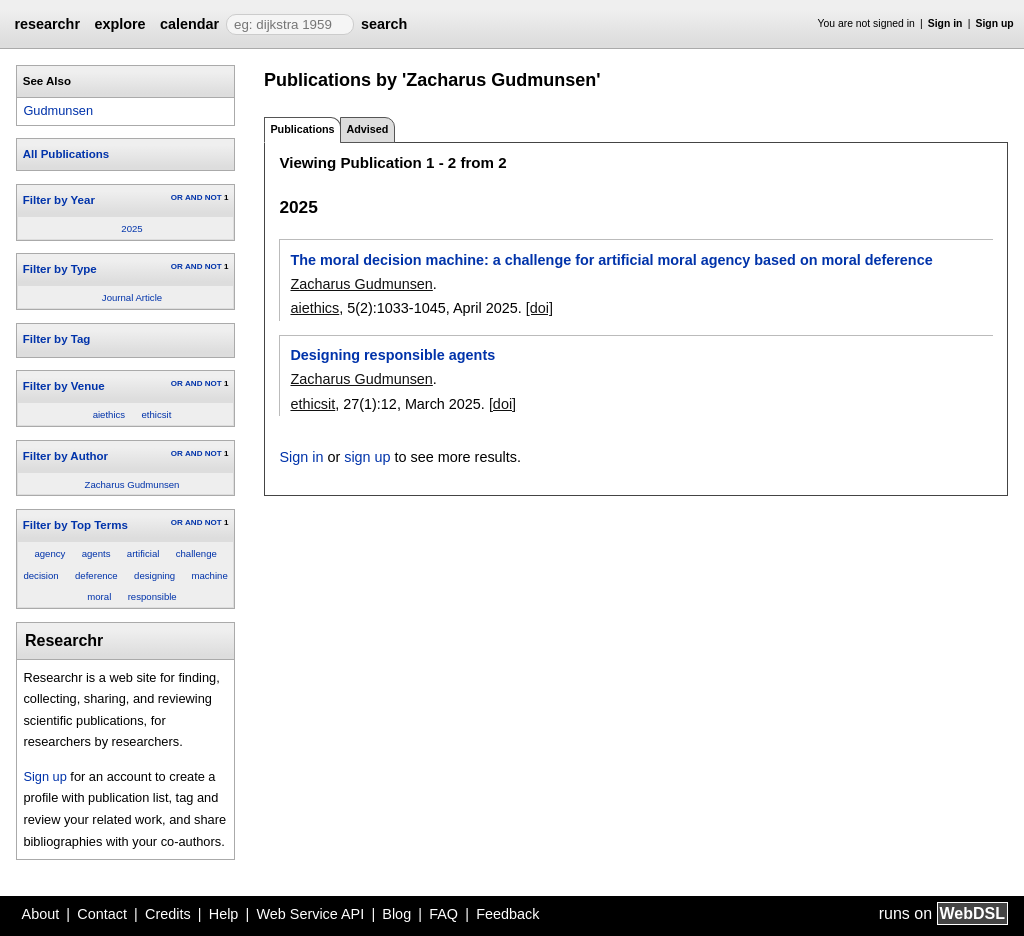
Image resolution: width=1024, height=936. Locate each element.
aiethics (109, 414)
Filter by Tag (57, 339)
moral (99, 596)
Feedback (507, 914)
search (384, 24)
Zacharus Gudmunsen (132, 484)
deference (96, 575)
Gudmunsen (58, 110)
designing (154, 575)
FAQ (443, 914)
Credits (168, 914)
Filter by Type (60, 269)
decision (40, 575)
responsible (152, 596)
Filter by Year (59, 200)
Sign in (945, 23)
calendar (189, 24)
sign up (367, 457)
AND (193, 197)
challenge (196, 553)
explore (119, 24)
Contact (102, 914)
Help (224, 914)
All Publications (66, 154)
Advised (367, 129)
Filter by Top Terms (75, 525)
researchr (47, 24)
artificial (143, 553)
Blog (396, 914)
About (41, 914)
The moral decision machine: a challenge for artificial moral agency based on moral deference (611, 260)
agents (96, 553)
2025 (131, 228)
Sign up (995, 23)
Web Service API (310, 914)
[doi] (539, 308)
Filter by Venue (64, 386)
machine (209, 575)
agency (49, 553)
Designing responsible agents (392, 355)
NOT (213, 197)
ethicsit (157, 414)
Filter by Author (65, 456)
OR (177, 197)
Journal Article (132, 297)
